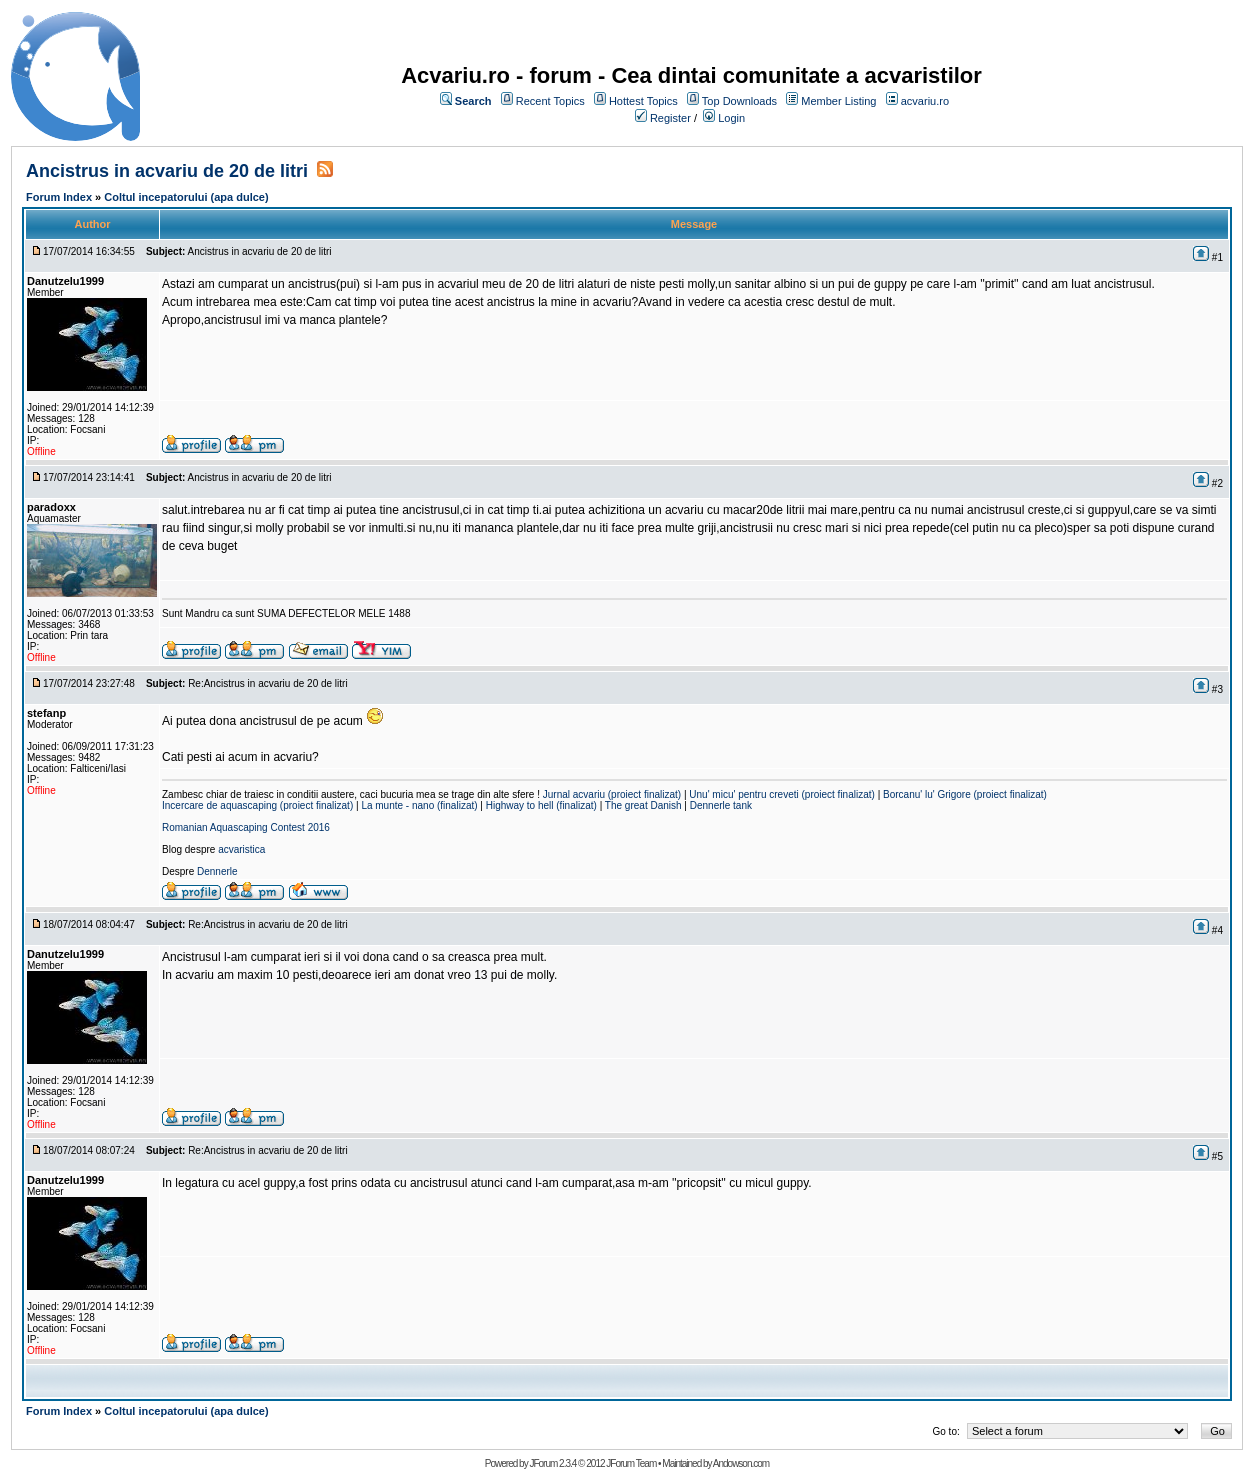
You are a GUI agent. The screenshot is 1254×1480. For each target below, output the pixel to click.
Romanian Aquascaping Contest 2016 (246, 827)
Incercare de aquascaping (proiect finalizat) (257, 805)
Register (670, 118)
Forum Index (59, 197)
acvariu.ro (925, 101)
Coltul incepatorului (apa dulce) (186, 197)
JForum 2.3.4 (552, 1463)
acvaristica (241, 849)
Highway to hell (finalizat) (541, 805)
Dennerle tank (721, 805)
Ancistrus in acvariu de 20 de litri (167, 171)
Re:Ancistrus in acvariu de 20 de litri (268, 683)
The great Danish (643, 805)
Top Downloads (739, 101)
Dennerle (217, 871)
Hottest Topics (643, 101)
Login (731, 118)
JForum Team (631, 1463)
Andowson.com (741, 1463)
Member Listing (838, 101)
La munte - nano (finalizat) (419, 805)
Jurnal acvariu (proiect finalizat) (612, 794)
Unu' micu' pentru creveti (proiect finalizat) (782, 794)
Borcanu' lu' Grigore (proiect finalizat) (965, 794)
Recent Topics (550, 101)
